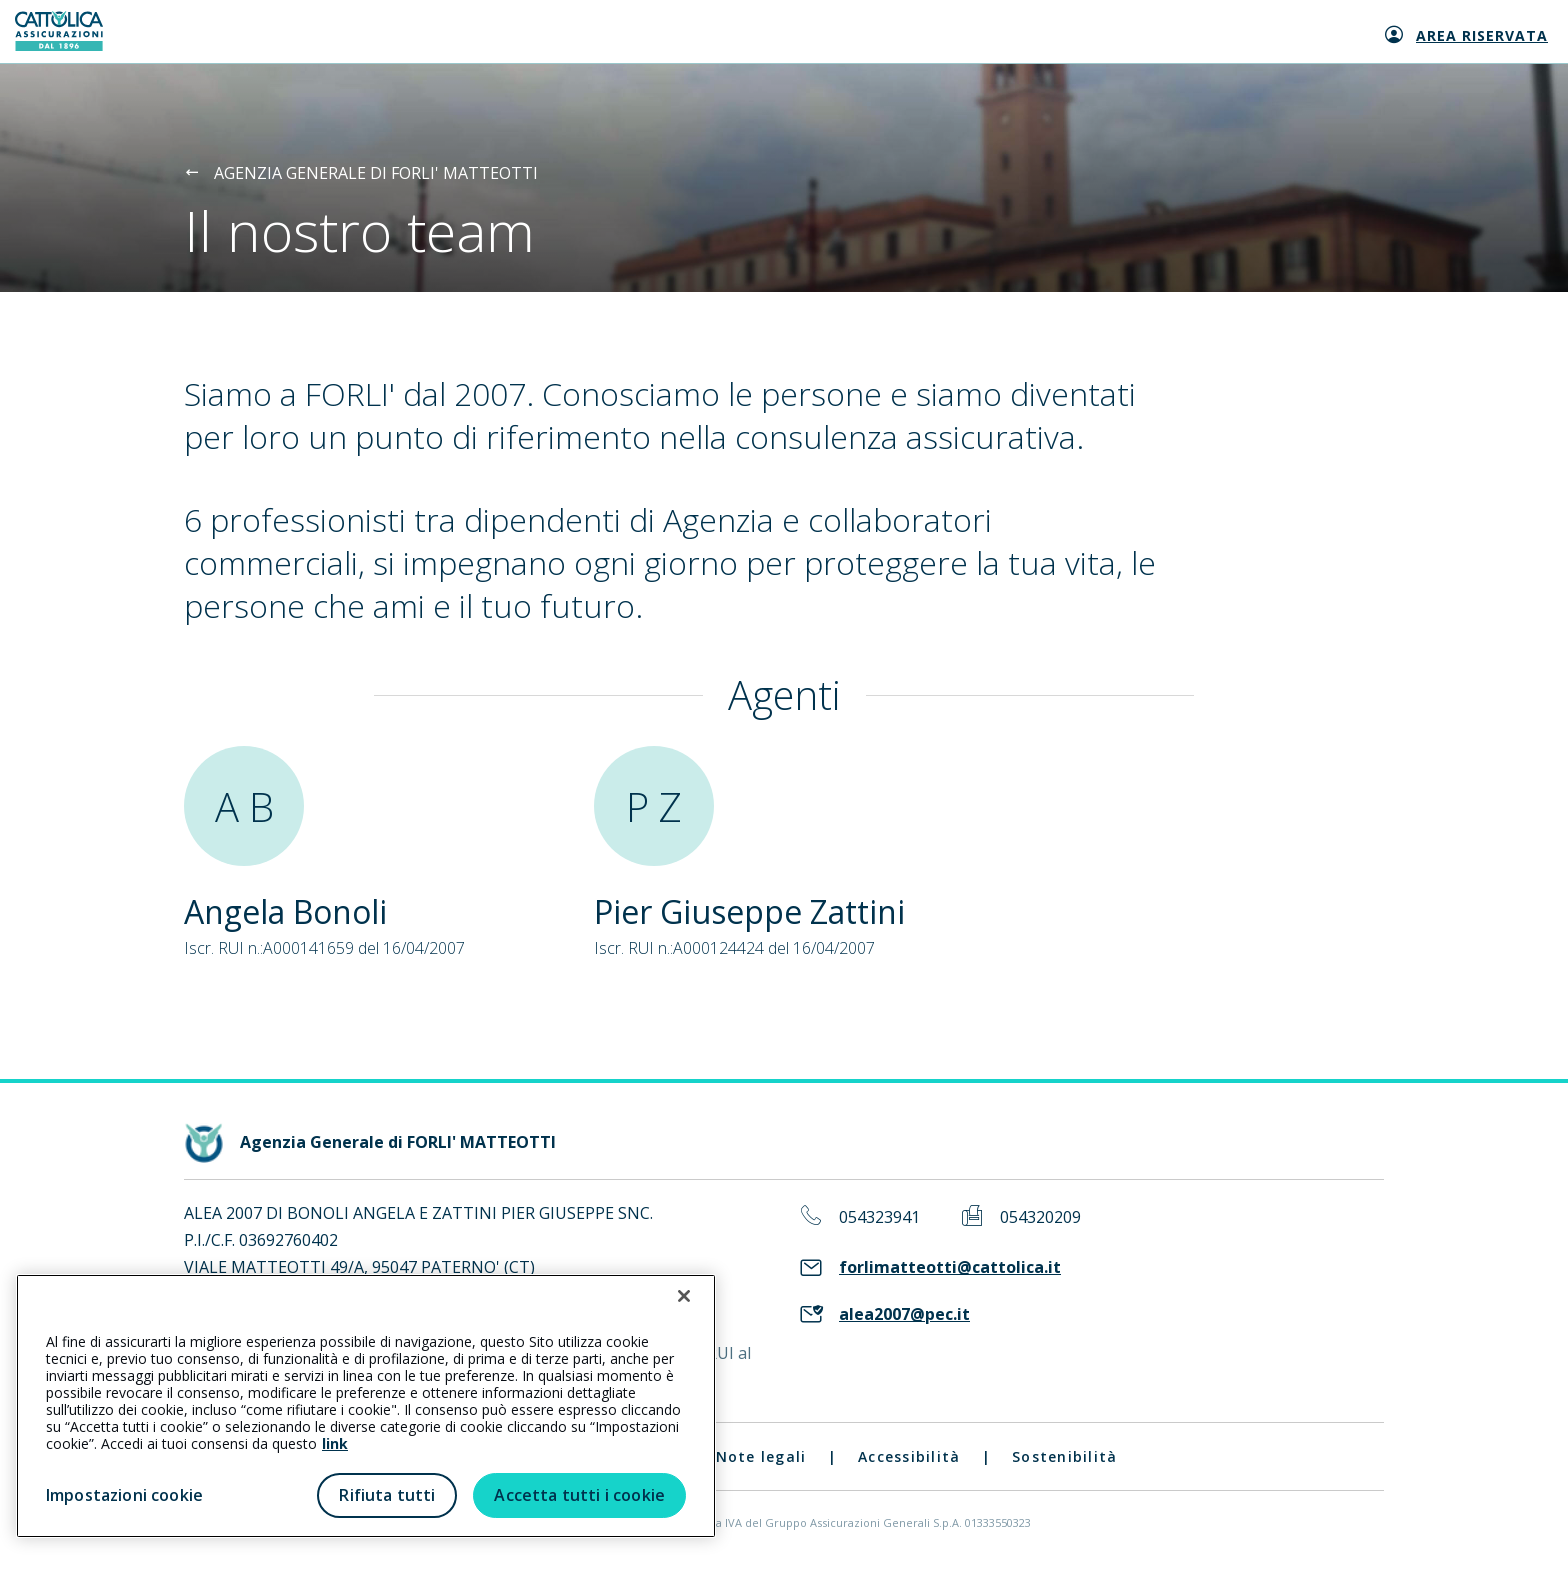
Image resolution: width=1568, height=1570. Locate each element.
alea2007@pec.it (904, 1314)
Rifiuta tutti (387, 1495)
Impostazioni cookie (124, 1495)
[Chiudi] (684, 1296)
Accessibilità (909, 1456)
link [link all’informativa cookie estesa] (335, 1443)
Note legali (761, 1456)
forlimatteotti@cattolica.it (950, 1267)
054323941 (879, 1217)
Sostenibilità (1064, 1456)
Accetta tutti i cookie (579, 1495)
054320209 (1040, 1217)
